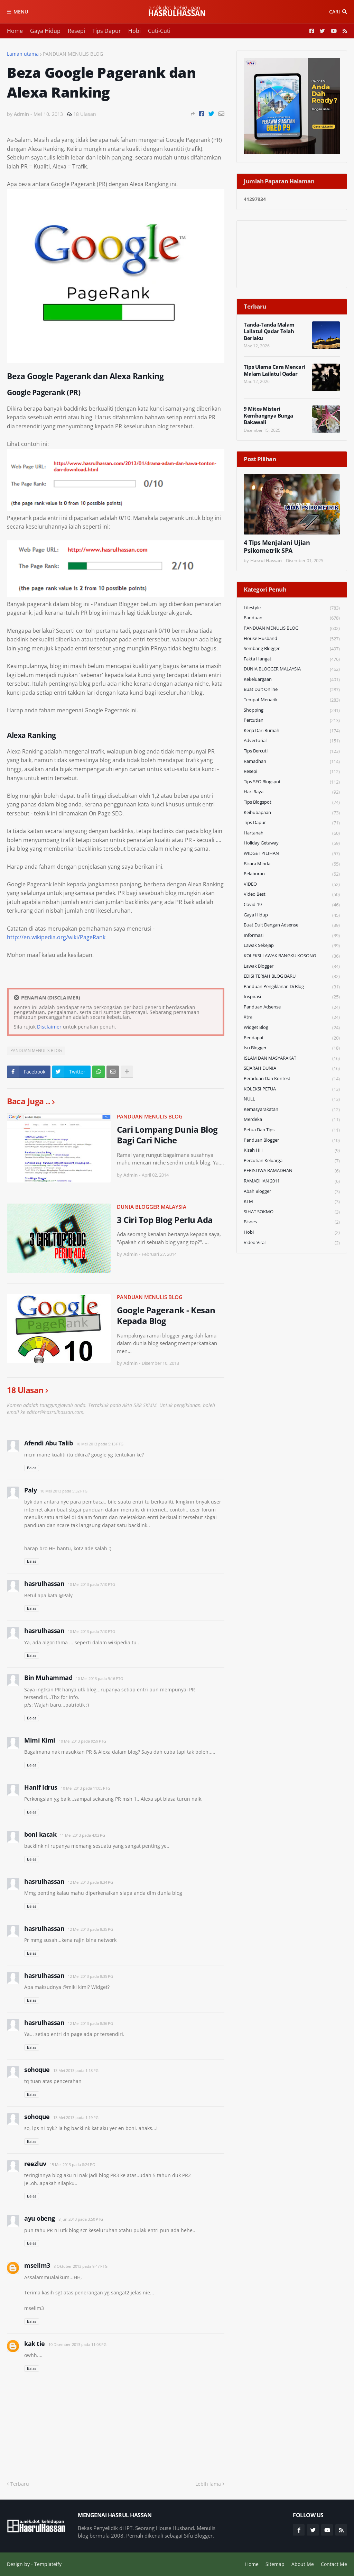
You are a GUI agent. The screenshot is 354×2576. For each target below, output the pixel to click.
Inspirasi (292, 997)
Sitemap (275, 2564)
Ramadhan (292, 761)
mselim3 (37, 2265)
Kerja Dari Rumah (292, 730)
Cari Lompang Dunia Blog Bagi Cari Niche (167, 1134)
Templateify (48, 2564)
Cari (334, 11)
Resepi (76, 31)
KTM (292, 1201)
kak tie (34, 2343)
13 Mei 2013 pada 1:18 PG (76, 2070)
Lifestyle (292, 608)
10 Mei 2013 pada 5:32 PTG (63, 1490)
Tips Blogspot (292, 802)
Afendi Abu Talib (48, 1443)
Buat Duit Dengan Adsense (292, 925)
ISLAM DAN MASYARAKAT (292, 1058)
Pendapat (292, 1038)
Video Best (292, 894)
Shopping (292, 710)
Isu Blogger (292, 1048)
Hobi (134, 31)
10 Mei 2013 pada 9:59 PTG (82, 1741)
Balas (31, 1467)
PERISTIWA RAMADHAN (292, 1171)
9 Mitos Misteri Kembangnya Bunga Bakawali (268, 415)
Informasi (292, 935)
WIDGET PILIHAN (292, 853)
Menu (20, 11)
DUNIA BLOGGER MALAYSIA (151, 1206)
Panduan (292, 618)
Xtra (292, 1017)
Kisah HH (292, 1150)
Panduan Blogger (292, 1140)
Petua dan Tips (292, 1130)
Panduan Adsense (292, 1007)
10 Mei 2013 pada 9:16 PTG (99, 1678)
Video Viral (292, 1242)
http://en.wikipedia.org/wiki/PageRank (56, 937)
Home (15, 31)
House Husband (292, 638)
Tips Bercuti (292, 751)
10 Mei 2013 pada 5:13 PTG (99, 1443)
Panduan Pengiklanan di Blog (292, 986)
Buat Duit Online (292, 689)
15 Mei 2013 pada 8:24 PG (72, 2164)
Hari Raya (292, 792)
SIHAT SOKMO (292, 1212)
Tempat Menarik (292, 700)
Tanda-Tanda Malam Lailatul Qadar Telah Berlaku (269, 331)
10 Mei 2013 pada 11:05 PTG (85, 1788)
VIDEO (292, 884)
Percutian (292, 720)
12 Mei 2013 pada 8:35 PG (90, 1929)
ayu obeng (39, 2218)
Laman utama (23, 54)
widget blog (292, 1027)
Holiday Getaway (292, 843)
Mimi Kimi (39, 1740)
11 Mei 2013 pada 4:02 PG (82, 1835)
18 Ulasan (84, 114)
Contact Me (334, 2564)
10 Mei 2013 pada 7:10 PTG (91, 1584)
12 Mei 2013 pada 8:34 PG (90, 1882)
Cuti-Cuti (159, 31)
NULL (292, 1099)
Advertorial (292, 741)
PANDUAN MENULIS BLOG (73, 54)
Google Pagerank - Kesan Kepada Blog (166, 1315)
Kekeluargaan (292, 679)
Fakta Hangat (292, 659)
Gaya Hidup (45, 31)
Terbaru (19, 2484)
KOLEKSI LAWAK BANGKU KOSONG (292, 956)
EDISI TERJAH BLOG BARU (292, 976)
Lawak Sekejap (292, 945)
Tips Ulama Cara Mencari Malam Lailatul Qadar (274, 370)
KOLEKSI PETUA (292, 1089)
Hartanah (292, 833)
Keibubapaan (292, 812)
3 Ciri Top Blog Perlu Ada (165, 1219)
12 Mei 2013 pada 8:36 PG (90, 2023)
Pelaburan (292, 874)
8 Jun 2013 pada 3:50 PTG (80, 2219)
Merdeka (292, 1119)
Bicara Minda (292, 864)
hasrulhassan (44, 1583)
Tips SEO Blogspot (292, 782)
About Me (302, 2564)
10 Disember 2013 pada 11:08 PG (77, 2344)
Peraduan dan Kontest (292, 1079)
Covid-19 (292, 904)
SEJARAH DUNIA (292, 1068)
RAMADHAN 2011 (292, 1181)
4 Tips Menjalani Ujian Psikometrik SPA (277, 547)
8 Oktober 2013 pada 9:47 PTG (81, 2266)
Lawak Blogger (292, 966)
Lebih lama (208, 2484)
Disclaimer (49, 1026)
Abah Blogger (292, 1191)
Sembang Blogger (292, 648)
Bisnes (292, 1222)
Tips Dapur (106, 31)
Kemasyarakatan (292, 1109)
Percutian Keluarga (292, 1160)
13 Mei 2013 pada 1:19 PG (76, 2117)
